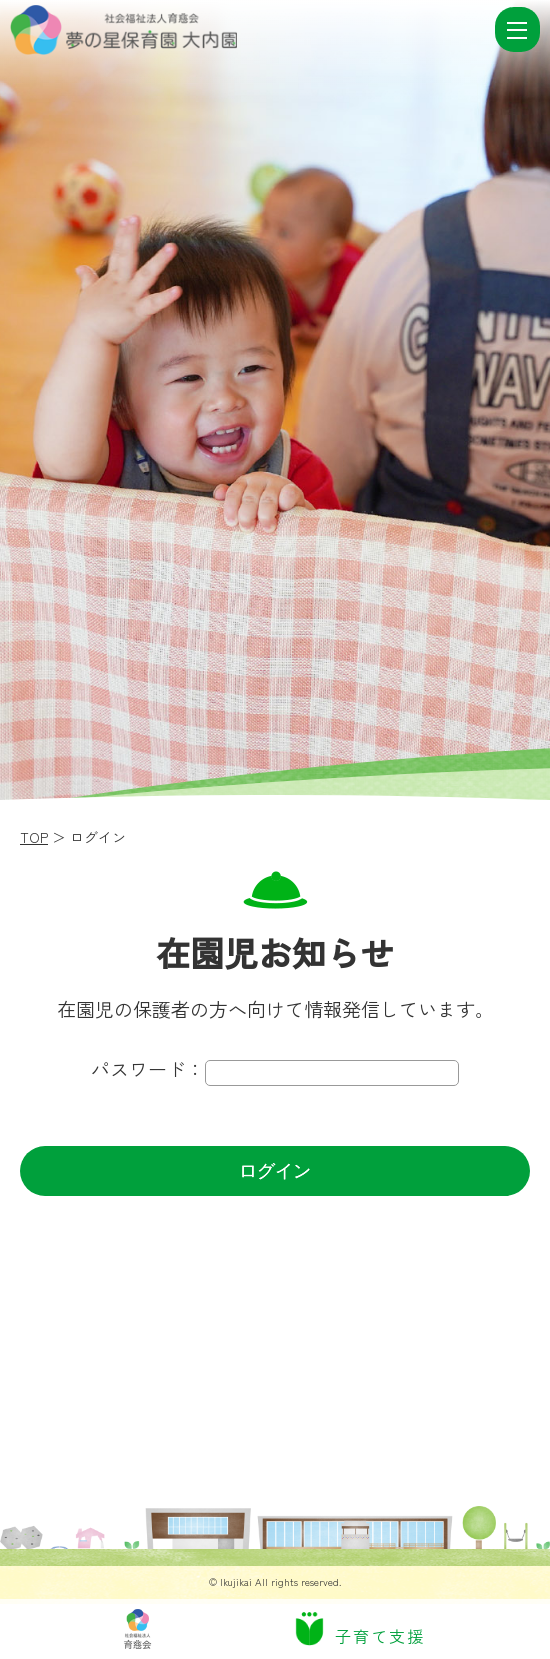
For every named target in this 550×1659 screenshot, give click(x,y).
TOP (34, 837)
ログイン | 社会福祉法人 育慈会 (250, 30)
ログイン (275, 1171)
